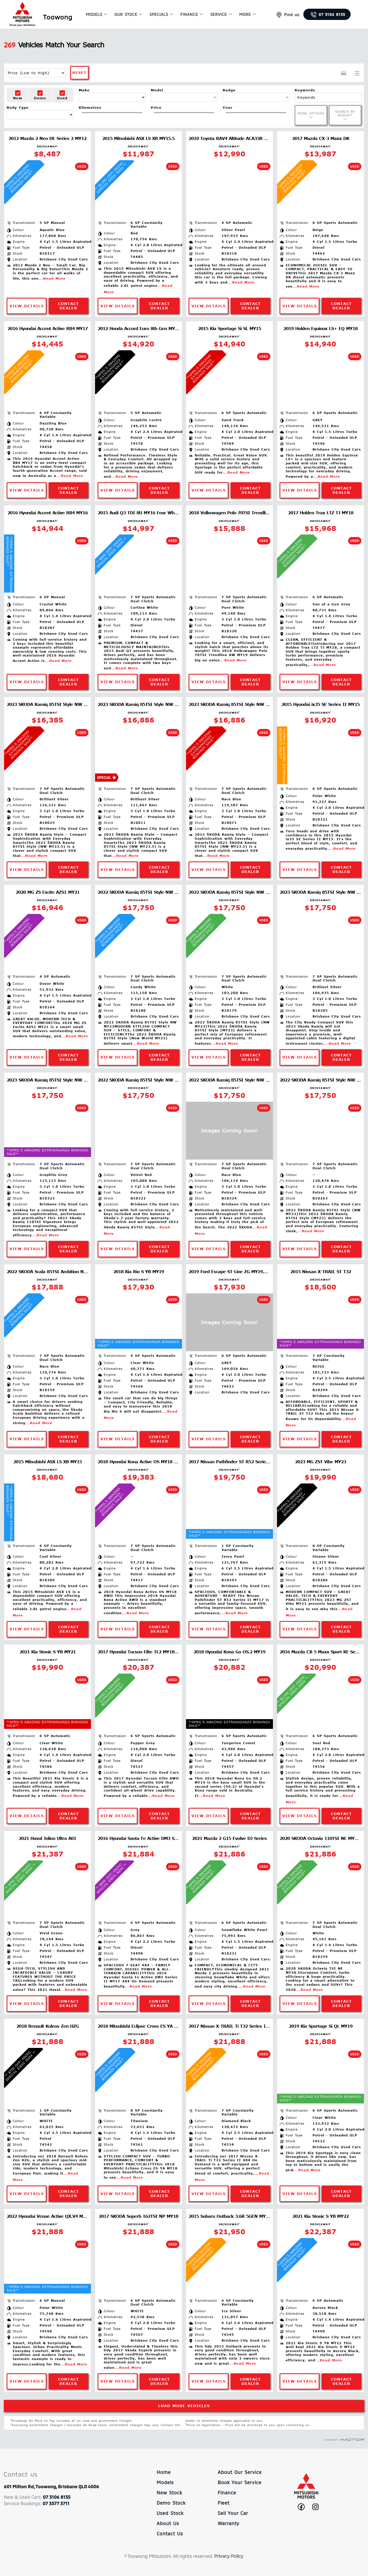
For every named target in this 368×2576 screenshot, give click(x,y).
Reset (79, 72)
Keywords (305, 90)
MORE (245, 14)
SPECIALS (159, 14)
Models (165, 2482)
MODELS (94, 14)
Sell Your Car (233, 2513)
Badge (229, 90)
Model (157, 90)
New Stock (169, 2492)
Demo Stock (171, 2503)
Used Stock (170, 2513)
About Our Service (240, 2472)
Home (164, 2472)
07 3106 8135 (328, 14)
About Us (168, 2523)
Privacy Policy (228, 2556)
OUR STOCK (125, 14)
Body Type (18, 107)
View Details (26, 306)
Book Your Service (239, 2482)
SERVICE (218, 14)
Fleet (223, 2503)
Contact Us (170, 2533)
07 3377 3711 (56, 2503)
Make (84, 90)
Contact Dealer (68, 305)
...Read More (52, 278)
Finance (189, 14)
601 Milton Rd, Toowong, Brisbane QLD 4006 (51, 2486)
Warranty (228, 2523)
